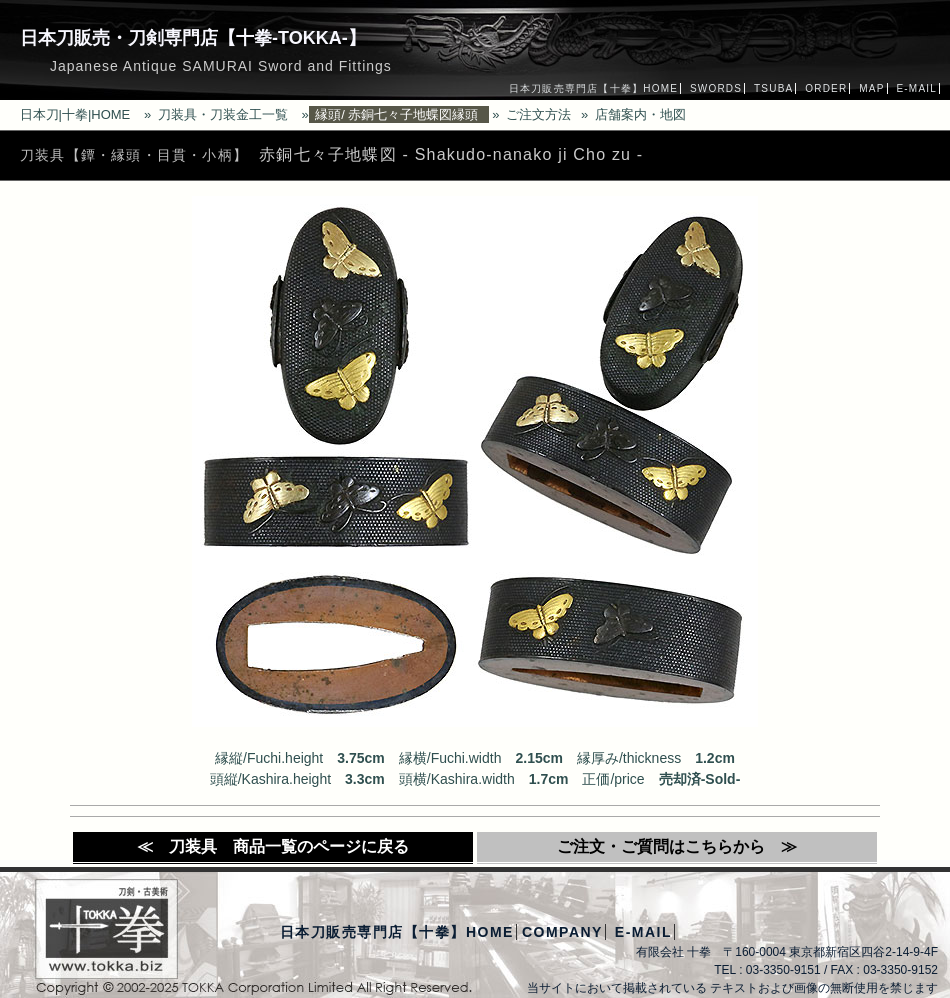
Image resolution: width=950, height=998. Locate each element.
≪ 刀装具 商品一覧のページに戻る (273, 846)
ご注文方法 (538, 114)
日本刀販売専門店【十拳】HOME (593, 88)
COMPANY (562, 932)
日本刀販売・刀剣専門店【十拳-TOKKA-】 (193, 38)
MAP (871, 88)
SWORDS (716, 88)
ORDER (826, 88)
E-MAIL (916, 88)
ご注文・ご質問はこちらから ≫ (677, 846)
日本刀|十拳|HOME (75, 114)
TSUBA (773, 88)
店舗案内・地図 (640, 114)
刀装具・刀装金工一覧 (223, 114)
